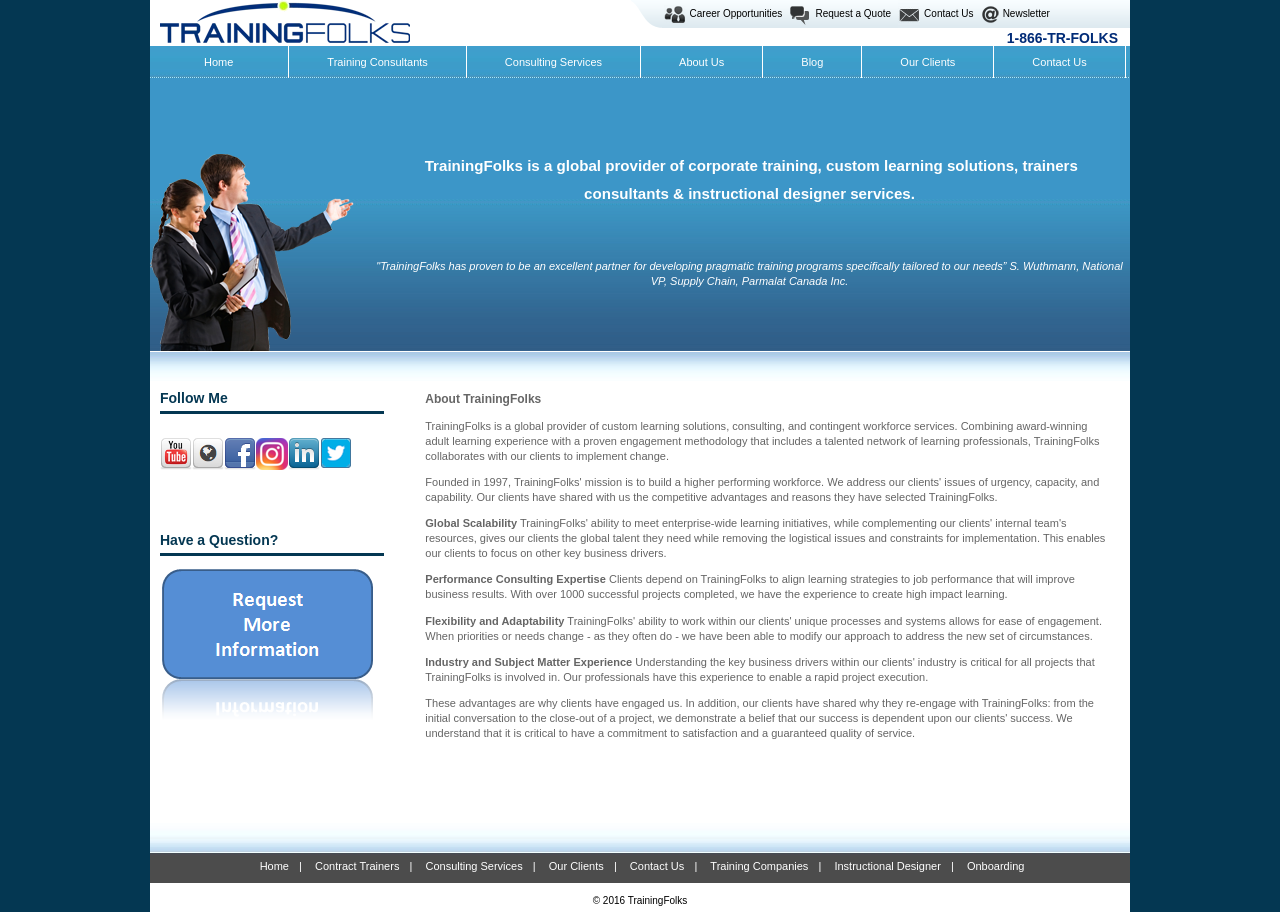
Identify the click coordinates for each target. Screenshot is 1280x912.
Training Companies (759, 866)
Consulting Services (473, 866)
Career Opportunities (736, 13)
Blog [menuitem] (812, 62)
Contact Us (948, 13)
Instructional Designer (887, 866)
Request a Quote (853, 13)
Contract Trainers (357, 866)
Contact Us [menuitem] (1059, 62)
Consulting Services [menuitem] (553, 62)
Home (274, 866)
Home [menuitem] (218, 62)
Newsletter (1026, 13)
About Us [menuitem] (701, 62)
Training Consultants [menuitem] (377, 62)
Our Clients (576, 866)
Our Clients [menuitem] (927, 62)
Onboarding (996, 866)
